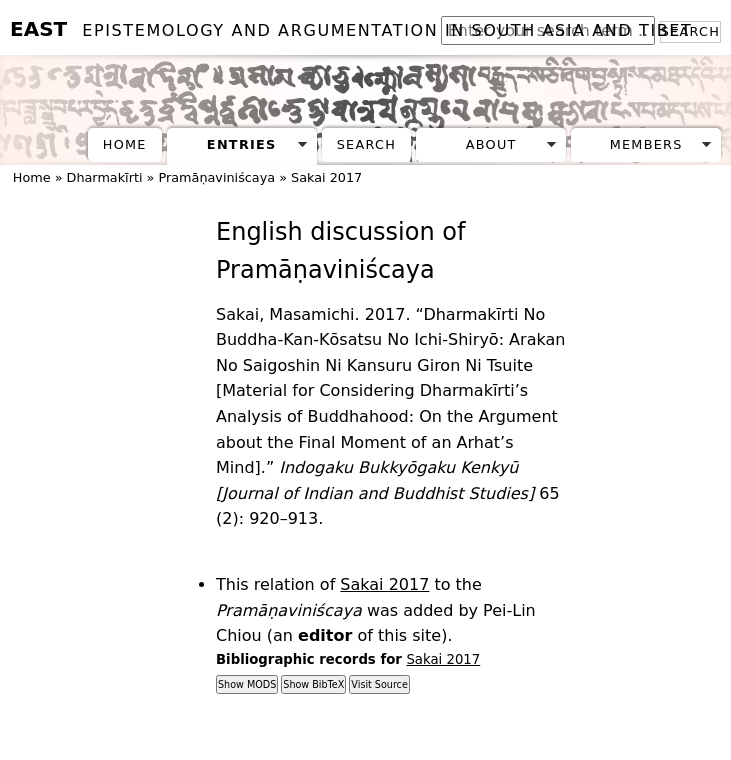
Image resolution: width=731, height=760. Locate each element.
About (491, 144)
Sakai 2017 (326, 177)
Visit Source (379, 684)
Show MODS (247, 684)
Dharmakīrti (105, 177)
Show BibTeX (313, 684)
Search (366, 144)
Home (125, 144)
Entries (242, 144)
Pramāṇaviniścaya (216, 177)
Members (646, 144)
